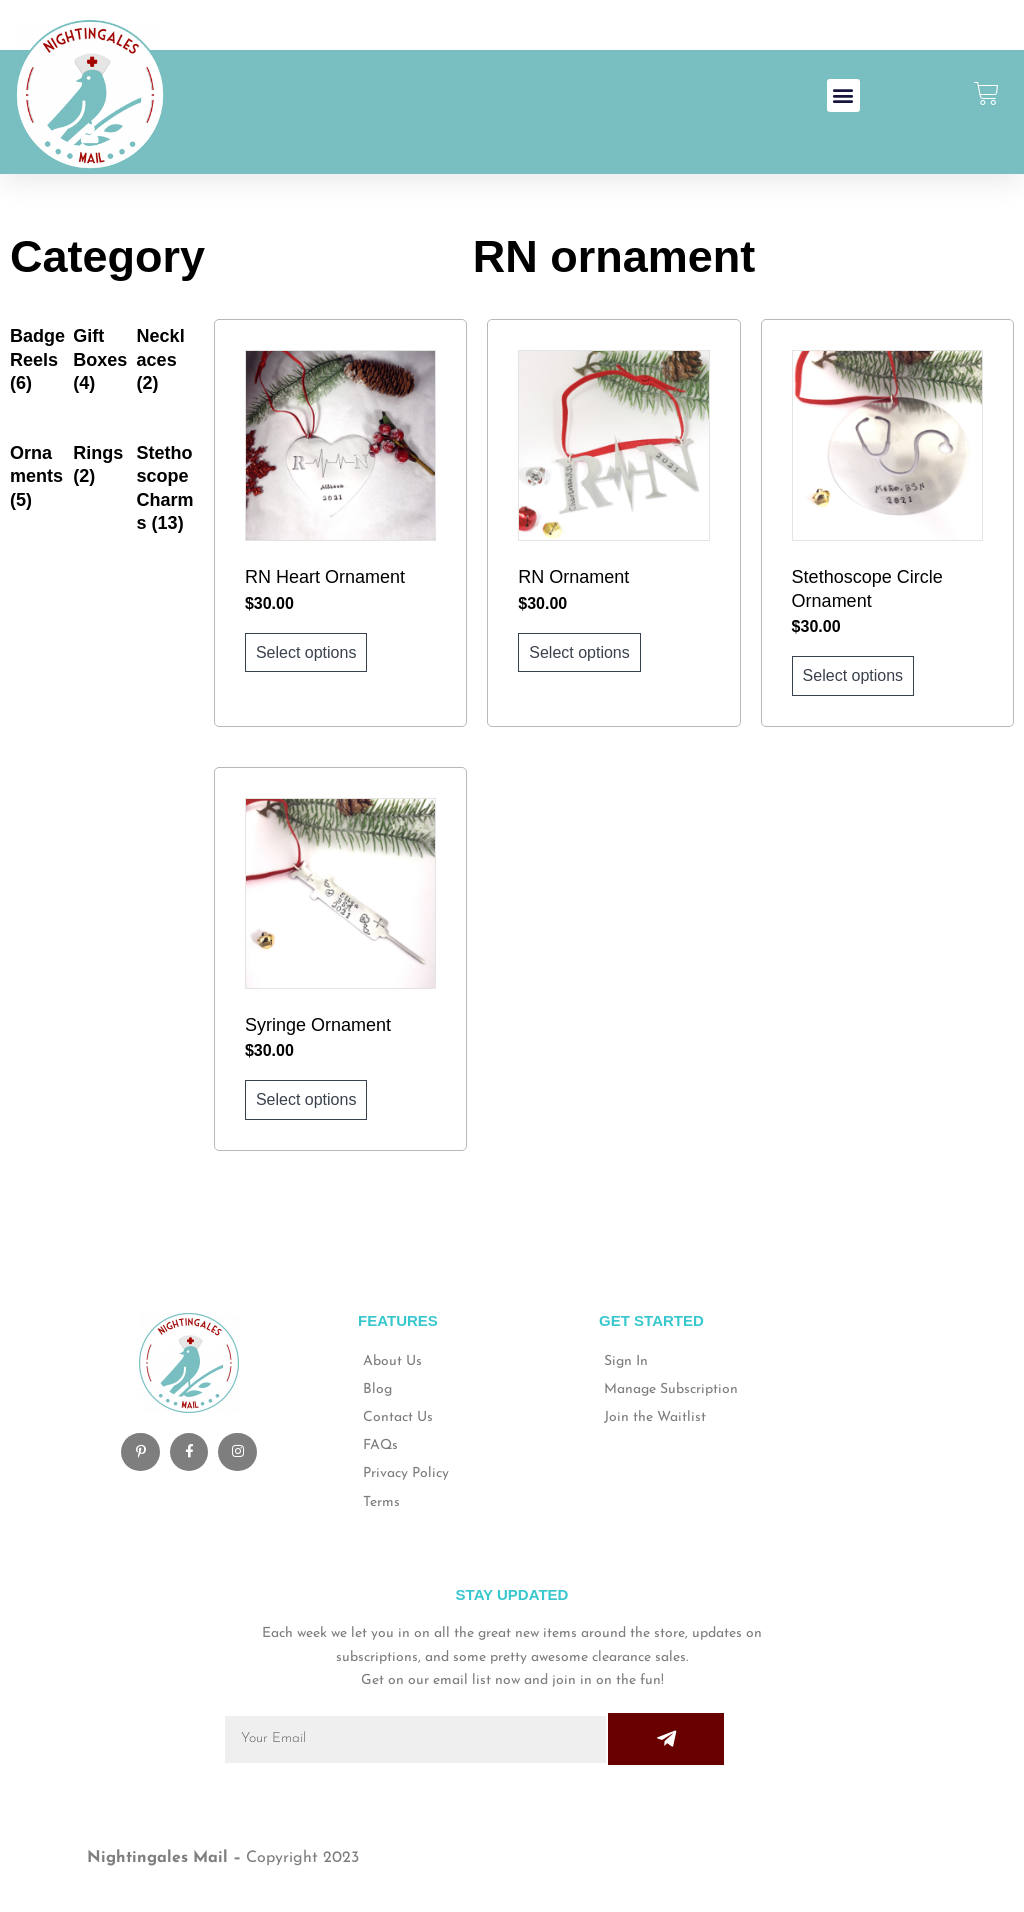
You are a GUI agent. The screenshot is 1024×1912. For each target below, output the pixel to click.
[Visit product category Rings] (101, 465)
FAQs (380, 1445)
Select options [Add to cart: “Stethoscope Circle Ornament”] (853, 675)
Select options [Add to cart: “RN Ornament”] (579, 652)
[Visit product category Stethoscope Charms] (165, 489)
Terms (381, 1502)
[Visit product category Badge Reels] (38, 360)
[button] (843, 95)
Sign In (626, 1361)
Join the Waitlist (655, 1417)
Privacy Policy (406, 1473)
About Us (392, 1361)
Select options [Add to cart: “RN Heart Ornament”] (306, 652)
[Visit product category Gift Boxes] (101, 360)
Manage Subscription (671, 1389)
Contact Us (398, 1417)
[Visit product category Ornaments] (38, 477)
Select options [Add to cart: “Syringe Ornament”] (306, 1099)
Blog (377, 1389)
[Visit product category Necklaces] (165, 360)
